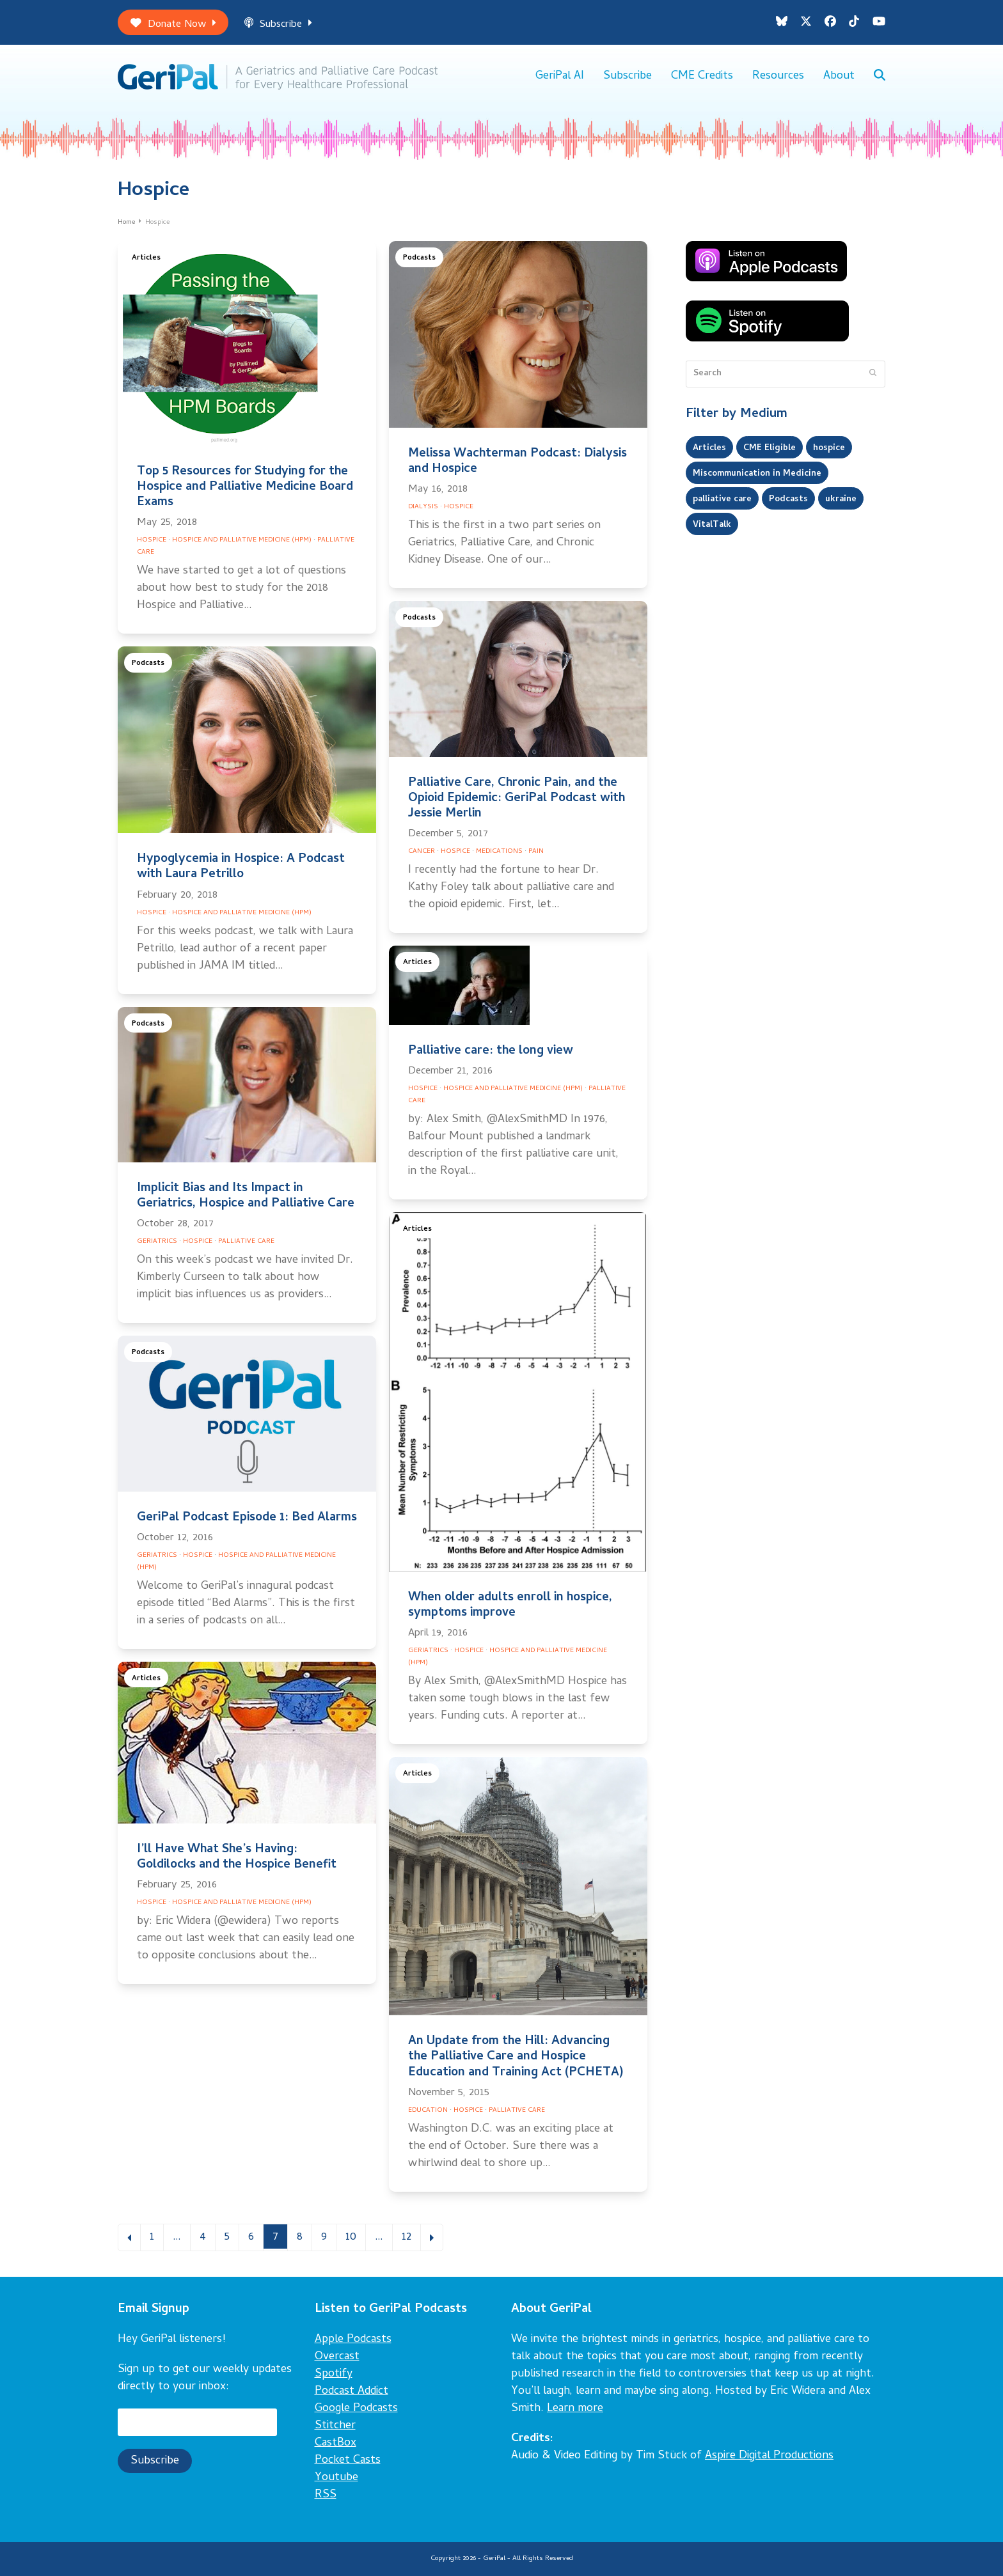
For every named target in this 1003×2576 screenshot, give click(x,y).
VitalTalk (712, 525)
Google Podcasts (356, 2409)
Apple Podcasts (353, 2339)
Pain (536, 851)
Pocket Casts (348, 2460)
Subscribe (278, 24)
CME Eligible (769, 448)
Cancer (421, 851)
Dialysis (423, 507)
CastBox (335, 2443)
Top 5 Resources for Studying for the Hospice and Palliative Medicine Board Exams (245, 487)
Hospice (151, 540)
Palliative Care (246, 1241)
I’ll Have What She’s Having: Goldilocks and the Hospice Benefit (236, 1857)
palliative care (722, 499)
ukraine (841, 499)
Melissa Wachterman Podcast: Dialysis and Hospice (517, 462)
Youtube (336, 2478)
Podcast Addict (351, 2391)
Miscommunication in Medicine (757, 474)
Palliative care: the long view (490, 1051)
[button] (879, 77)
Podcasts (419, 259)
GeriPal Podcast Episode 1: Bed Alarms (247, 1518)
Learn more (575, 2409)
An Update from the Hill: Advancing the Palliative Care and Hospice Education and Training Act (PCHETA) (516, 2057)
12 (410, 2237)
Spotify (333, 2374)
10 (355, 2237)
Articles (146, 259)
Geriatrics (157, 1241)
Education (428, 2110)
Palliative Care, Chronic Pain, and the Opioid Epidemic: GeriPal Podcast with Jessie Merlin (516, 799)
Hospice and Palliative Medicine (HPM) (242, 540)
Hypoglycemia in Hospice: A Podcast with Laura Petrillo (241, 867)
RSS (325, 2495)
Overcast (337, 2357)
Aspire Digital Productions (769, 2456)
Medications (499, 851)
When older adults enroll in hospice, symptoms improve (510, 1605)
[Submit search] (872, 374)
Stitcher (335, 2426)
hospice (829, 448)
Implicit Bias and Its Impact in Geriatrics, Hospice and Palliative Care (245, 1196)
